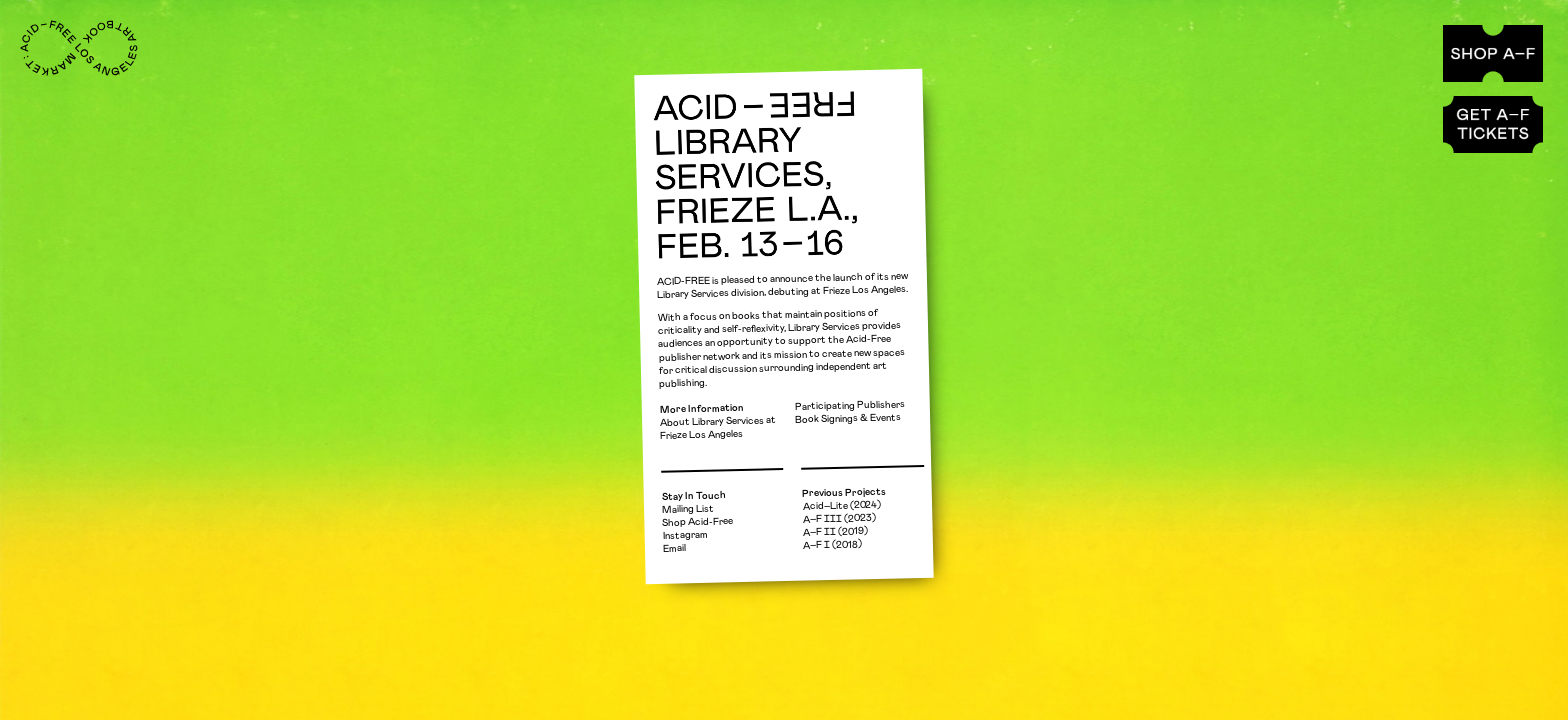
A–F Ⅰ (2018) (832, 544)
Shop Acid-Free (697, 522)
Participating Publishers (850, 405)
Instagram (685, 535)
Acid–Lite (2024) (841, 506)
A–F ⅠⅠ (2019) (835, 531)
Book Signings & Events (848, 418)
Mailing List (688, 508)
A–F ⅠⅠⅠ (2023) (839, 519)
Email (674, 548)
